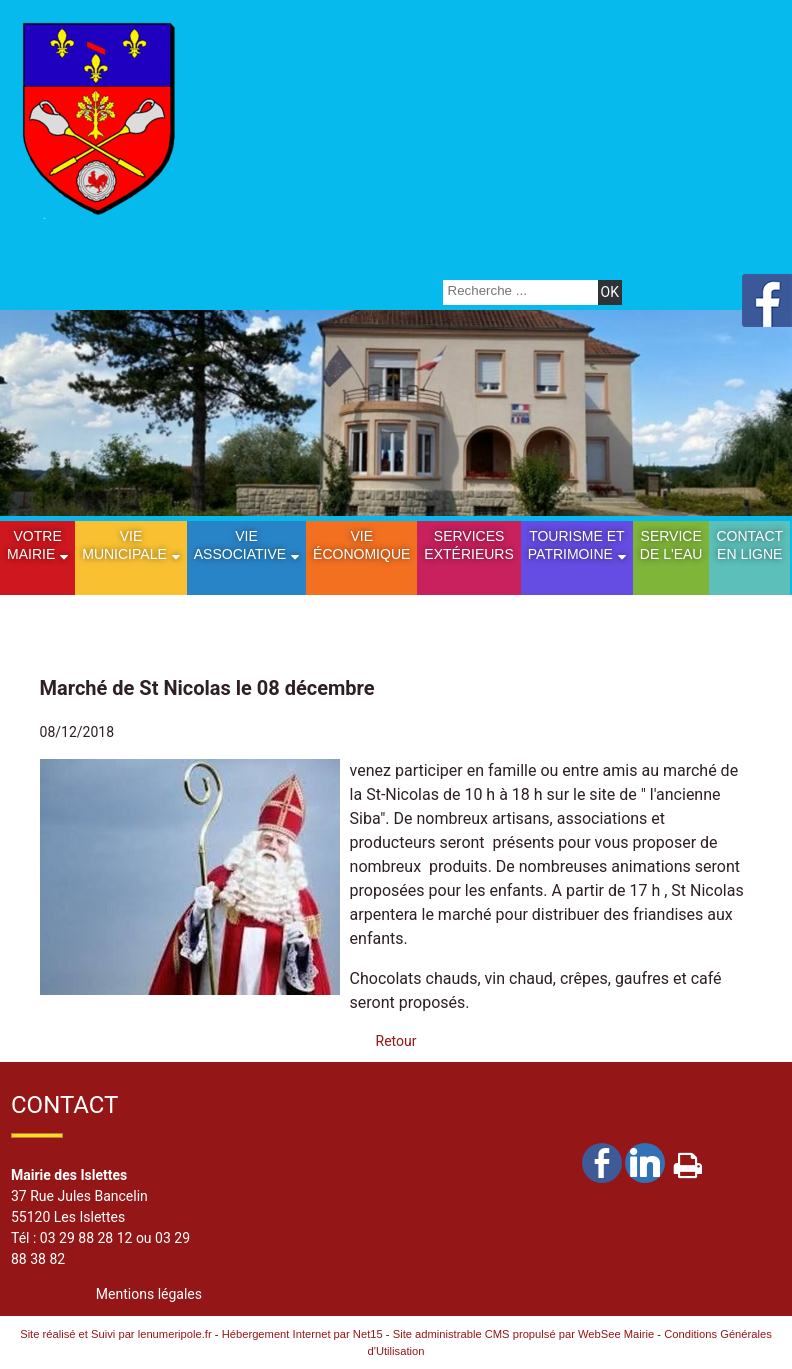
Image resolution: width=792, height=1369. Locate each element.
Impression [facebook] (688, 1161)
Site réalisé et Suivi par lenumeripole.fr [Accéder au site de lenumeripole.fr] (116, 1334)
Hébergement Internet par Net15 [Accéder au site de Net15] (302, 1334)
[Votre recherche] (518, 290)
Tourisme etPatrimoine (576, 545)
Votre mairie (34, 545)
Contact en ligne (749, 545)
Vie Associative (240, 545)
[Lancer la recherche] (610, 292)
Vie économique (361, 545)
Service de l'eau (671, 545)
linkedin (645, 1162)
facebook (602, 1162)
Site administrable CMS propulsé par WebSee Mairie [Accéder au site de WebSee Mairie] (524, 1334)
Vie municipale (124, 545)
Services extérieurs (468, 545)
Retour (396, 1041)
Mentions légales (149, 1294)
